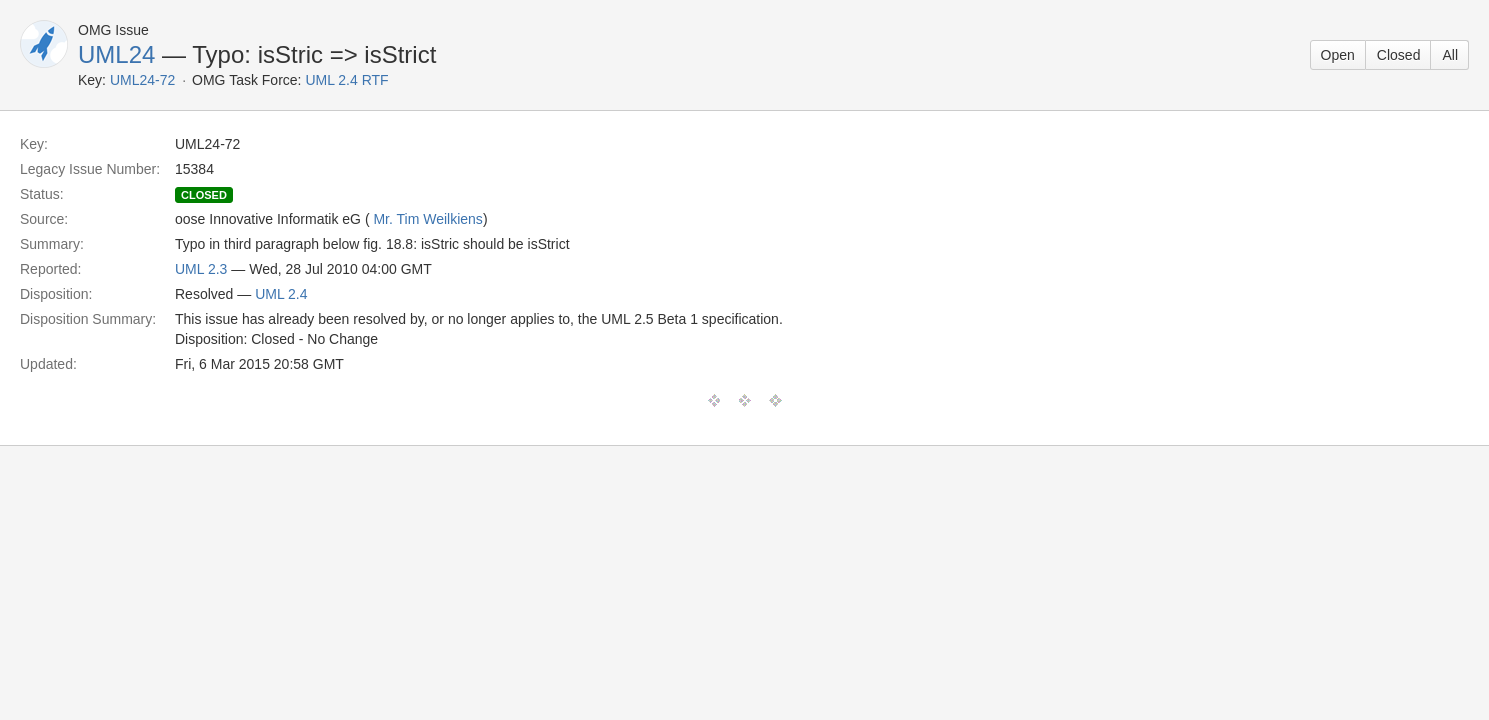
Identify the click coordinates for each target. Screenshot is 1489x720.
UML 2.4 (281, 294)
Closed (1399, 55)
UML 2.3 (201, 269)
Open (1338, 55)
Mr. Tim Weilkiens (427, 219)
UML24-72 (142, 80)
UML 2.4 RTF (346, 80)
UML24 (116, 54)
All (1450, 55)
